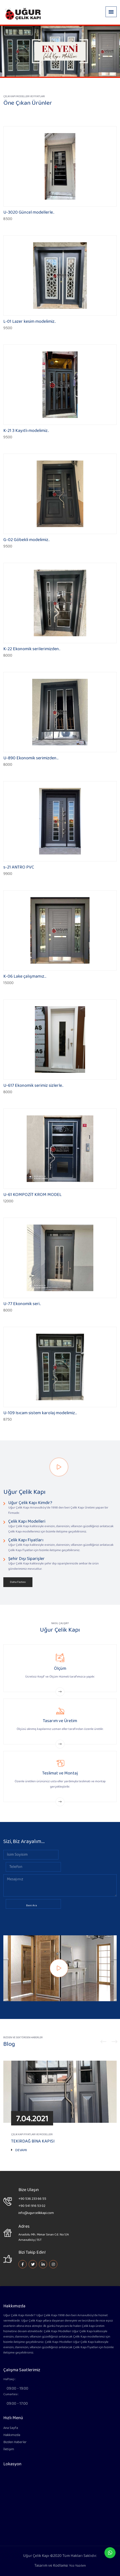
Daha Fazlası (18, 1582)
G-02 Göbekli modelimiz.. (26, 539)
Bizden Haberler (15, 2442)
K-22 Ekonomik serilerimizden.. (31, 648)
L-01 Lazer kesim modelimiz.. (29, 321)
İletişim (8, 2449)
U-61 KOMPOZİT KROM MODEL (32, 1194)
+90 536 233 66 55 (32, 2199)
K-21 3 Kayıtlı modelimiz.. (26, 430)
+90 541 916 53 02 (31, 2206)
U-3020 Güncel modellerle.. (28, 212)
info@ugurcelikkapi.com (36, 2213)
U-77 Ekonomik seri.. (22, 1303)
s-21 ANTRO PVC (18, 867)
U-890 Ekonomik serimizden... (30, 758)
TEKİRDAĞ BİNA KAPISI (32, 2141)
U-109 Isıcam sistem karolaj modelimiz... (40, 1412)
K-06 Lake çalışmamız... (24, 976)
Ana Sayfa (10, 2428)
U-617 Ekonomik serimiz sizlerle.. (33, 1085)
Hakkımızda (11, 2435)
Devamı (19, 2150)
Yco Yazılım (77, 2565)
